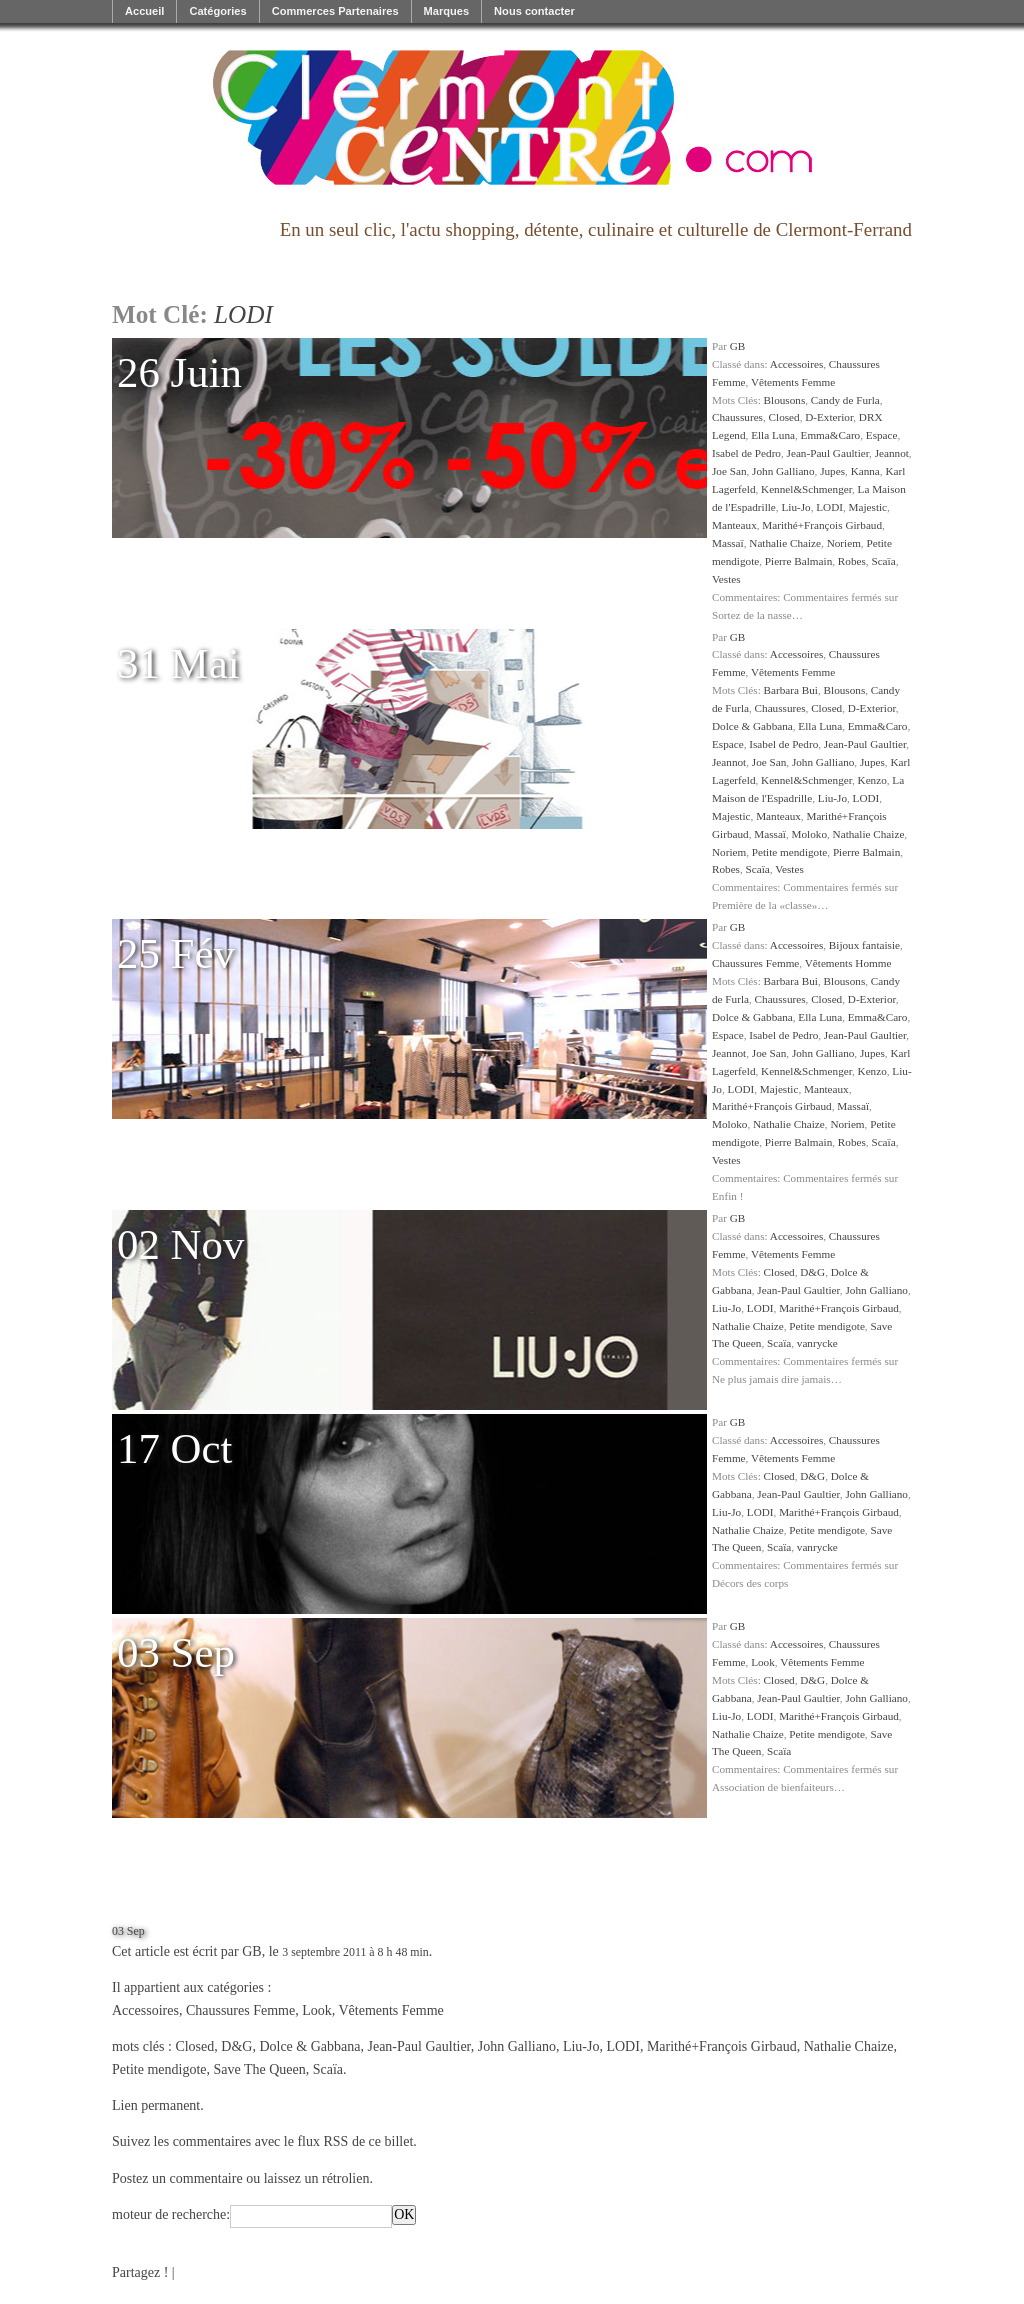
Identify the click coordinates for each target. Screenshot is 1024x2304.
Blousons (785, 400)
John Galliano (783, 471)
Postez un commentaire (177, 2178)
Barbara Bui (791, 690)
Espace (882, 435)
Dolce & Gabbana (752, 726)
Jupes (832, 471)
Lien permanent (156, 2105)
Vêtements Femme (793, 382)
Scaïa (883, 561)
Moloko (809, 834)
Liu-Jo (795, 507)
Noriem (844, 543)
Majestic (868, 507)
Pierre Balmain (798, 561)
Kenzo (872, 780)
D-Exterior (829, 417)
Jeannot (892, 453)
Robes (852, 561)
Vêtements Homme (848, 963)
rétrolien (345, 2178)
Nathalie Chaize (785, 543)
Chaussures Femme (755, 963)
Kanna (865, 471)
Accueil (144, 11)
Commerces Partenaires (335, 11)
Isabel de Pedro (746, 453)
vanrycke (817, 1343)
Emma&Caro (831, 435)
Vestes (726, 579)
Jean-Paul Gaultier (828, 453)
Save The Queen (259, 2069)
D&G (812, 1272)
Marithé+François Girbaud (822, 525)
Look (763, 1662)
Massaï (728, 543)
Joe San (729, 471)
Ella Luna (773, 435)
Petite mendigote (790, 852)
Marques (447, 11)
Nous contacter (534, 11)
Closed (784, 417)
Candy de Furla (845, 400)
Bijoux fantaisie (864, 945)
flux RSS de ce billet (355, 2141)
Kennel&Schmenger (806, 489)
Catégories (217, 11)
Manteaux (734, 525)
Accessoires (796, 364)
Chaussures (737, 417)
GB (738, 346)
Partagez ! (140, 2272)
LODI (829, 507)
